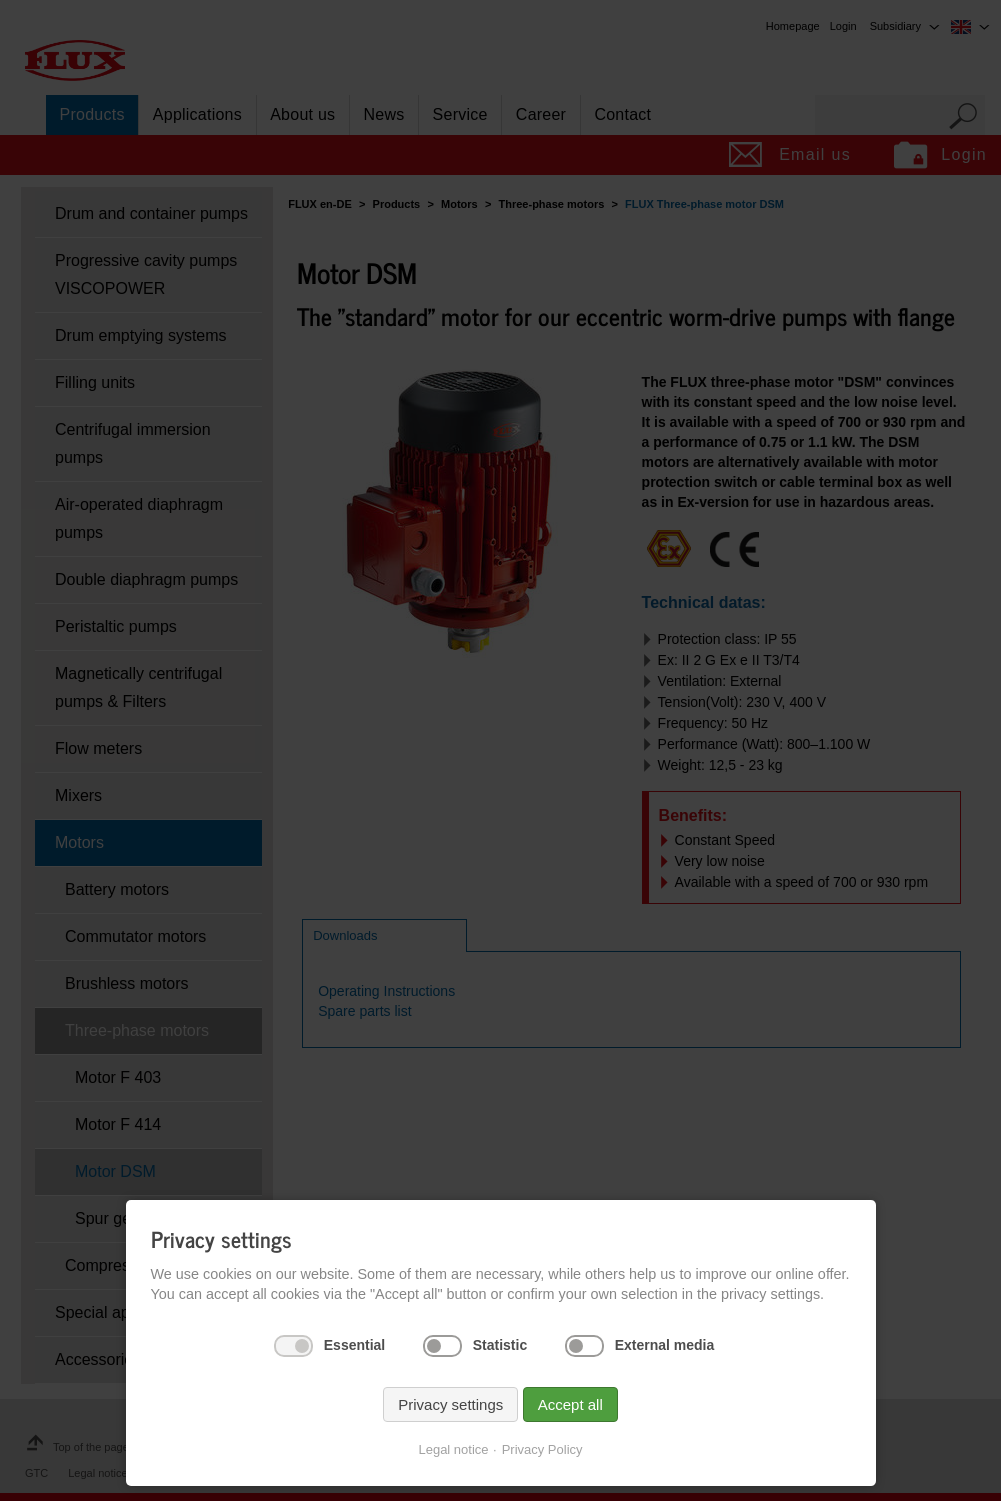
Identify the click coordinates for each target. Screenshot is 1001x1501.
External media (665, 1345)
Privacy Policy (542, 1449)
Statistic (500, 1345)
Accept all (570, 1404)
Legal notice (453, 1449)
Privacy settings (450, 1404)
